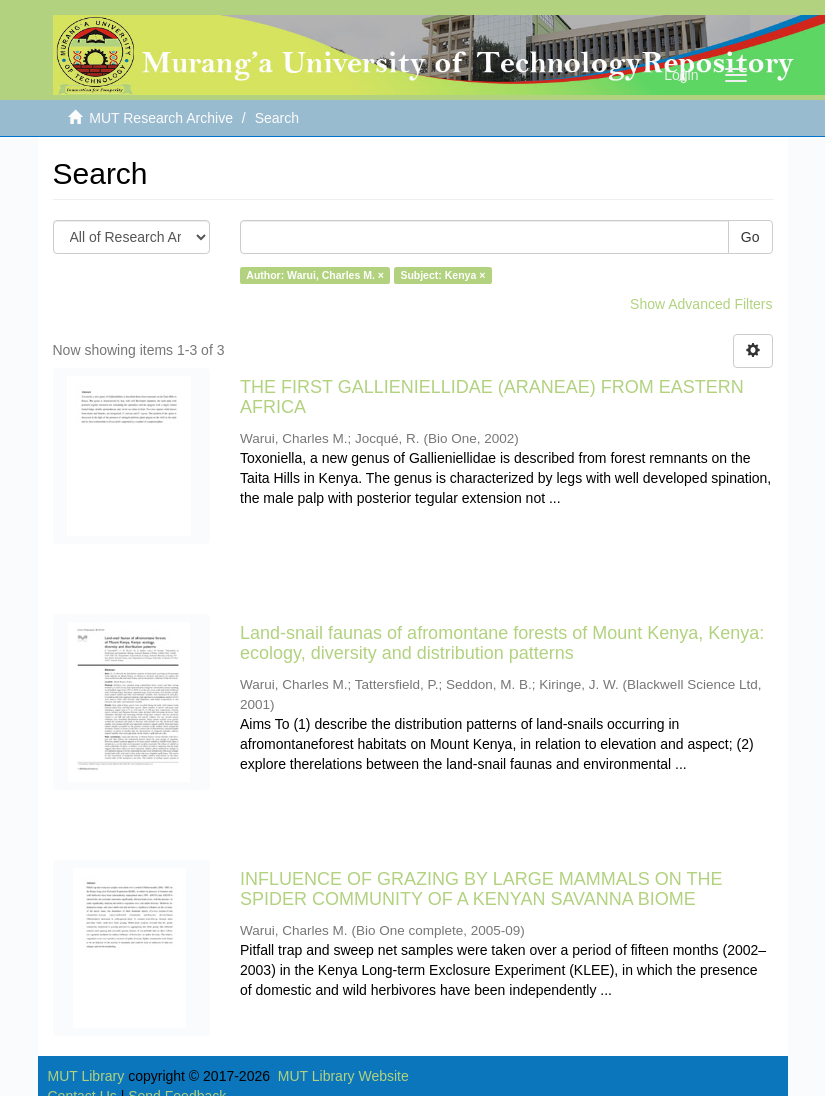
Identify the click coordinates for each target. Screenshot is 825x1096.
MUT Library (86, 1076)
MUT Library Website (343, 1076)
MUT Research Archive (161, 118)
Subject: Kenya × (442, 275)
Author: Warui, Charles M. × (315, 275)
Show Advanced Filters (701, 304)
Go (750, 237)
